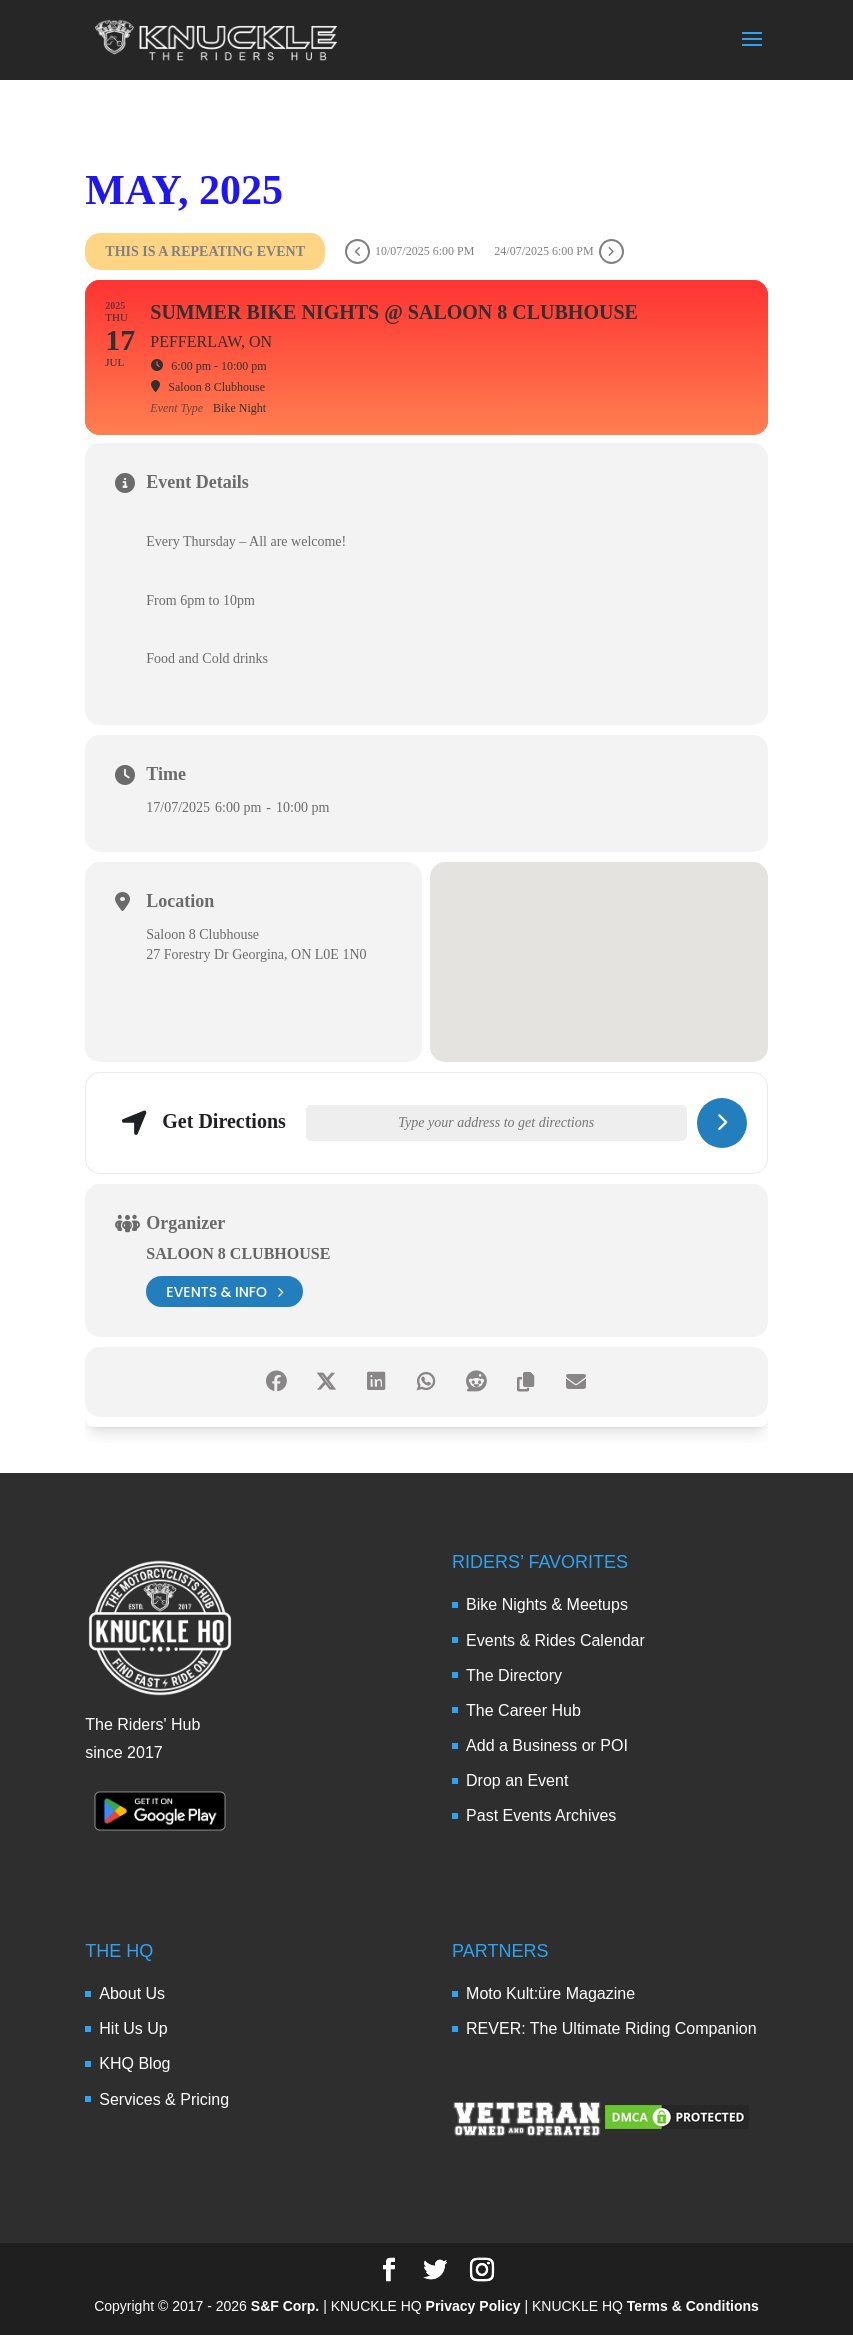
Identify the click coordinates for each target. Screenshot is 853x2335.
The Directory (514, 1675)
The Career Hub (523, 1710)
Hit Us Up (133, 2028)
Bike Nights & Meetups (547, 1604)
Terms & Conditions (693, 2306)
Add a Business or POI (547, 1745)
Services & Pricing (164, 2099)
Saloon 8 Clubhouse (238, 1253)
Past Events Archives (541, 1815)
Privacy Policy (473, 2306)
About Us (132, 1993)
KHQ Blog (134, 2063)
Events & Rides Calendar (555, 1640)
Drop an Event (517, 1780)
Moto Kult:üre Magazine (550, 1993)
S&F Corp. (285, 2306)
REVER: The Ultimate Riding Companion (611, 2028)
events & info (224, 1291)
